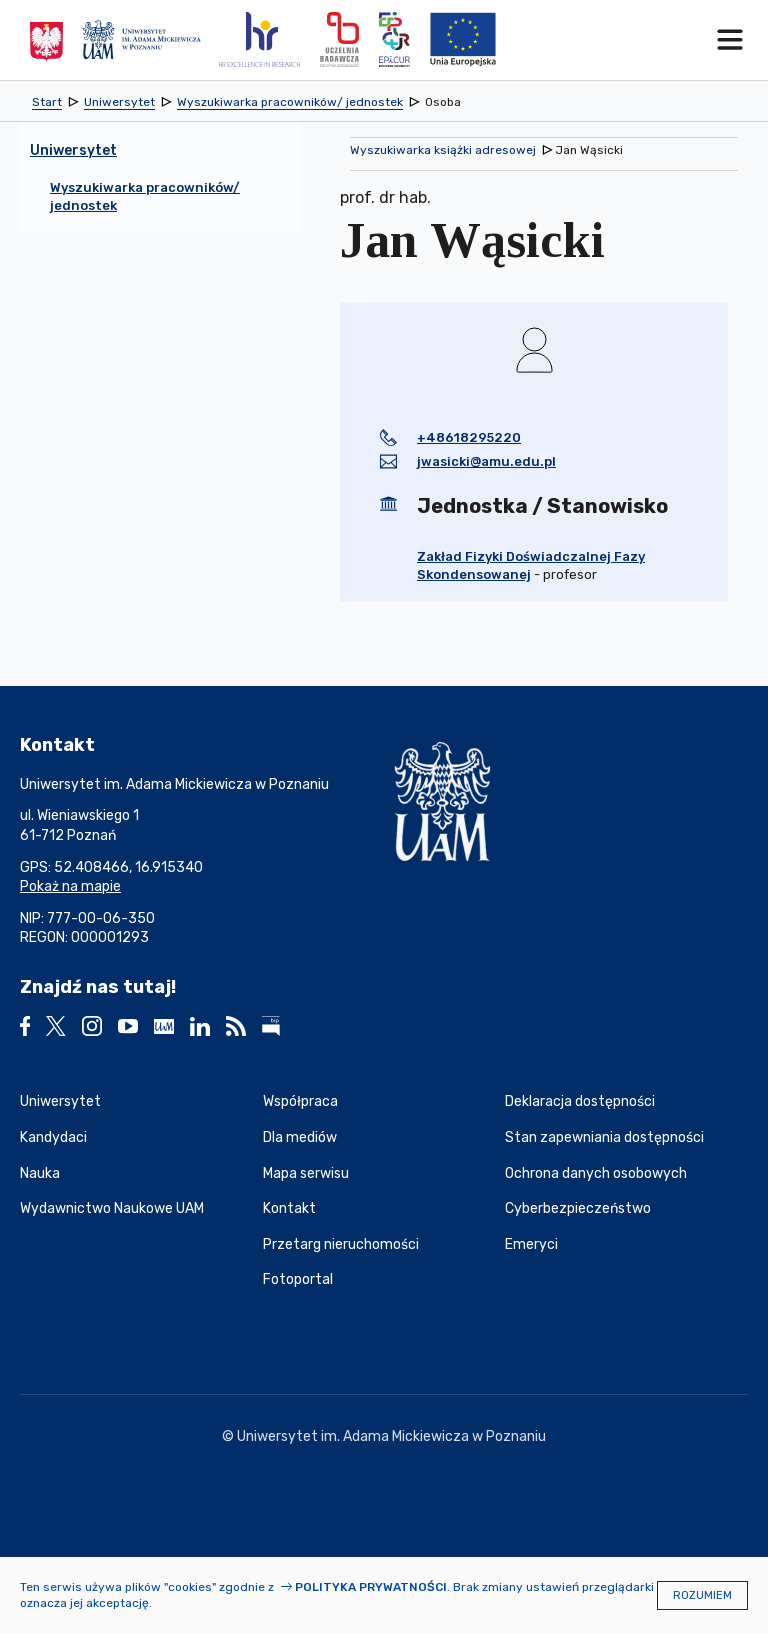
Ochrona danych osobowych (596, 1173)
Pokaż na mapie (70, 886)
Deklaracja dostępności (580, 1101)
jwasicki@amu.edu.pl (486, 461)
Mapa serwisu (306, 1173)
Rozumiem (702, 1595)
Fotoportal (298, 1279)
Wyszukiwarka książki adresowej (443, 150)
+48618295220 (469, 437)
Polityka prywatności (371, 1587)
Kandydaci (53, 1137)
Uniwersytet (60, 1101)
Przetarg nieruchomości (341, 1244)
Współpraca (300, 1101)
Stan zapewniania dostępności (604, 1137)
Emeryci (531, 1244)
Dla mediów (300, 1137)
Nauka (40, 1173)
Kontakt (289, 1208)
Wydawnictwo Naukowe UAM (112, 1208)
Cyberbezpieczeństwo (578, 1208)
